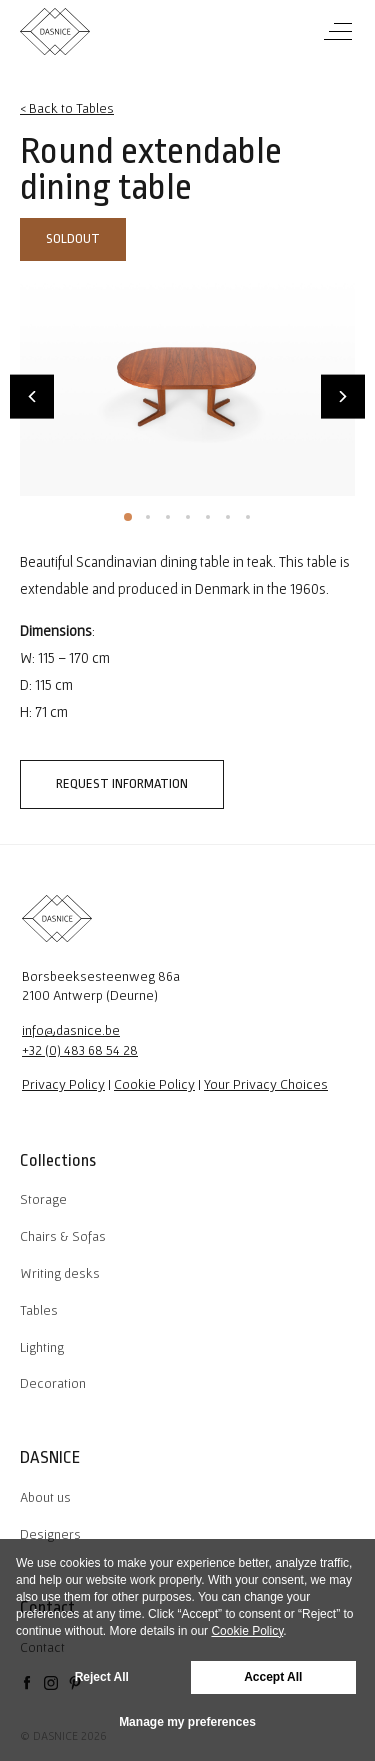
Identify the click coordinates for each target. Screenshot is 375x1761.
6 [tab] (228, 517)
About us (45, 1497)
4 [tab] (188, 517)
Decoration (53, 1383)
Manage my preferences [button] (187, 1722)
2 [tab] (148, 517)
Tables (39, 1310)
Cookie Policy (154, 1084)
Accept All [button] (273, 1677)
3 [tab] (168, 517)
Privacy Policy (63, 1084)
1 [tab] (128, 517)
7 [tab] (248, 517)
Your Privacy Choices (266, 1084)
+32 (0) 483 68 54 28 (80, 1050)
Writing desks (60, 1273)
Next (343, 396)
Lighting (42, 1347)
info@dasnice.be (71, 1030)
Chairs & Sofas (63, 1236)
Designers (50, 1534)
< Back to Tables (67, 108)
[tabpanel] (187, 384)
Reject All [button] (102, 1677)
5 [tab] (208, 517)
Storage (43, 1199)
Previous (32, 396)
